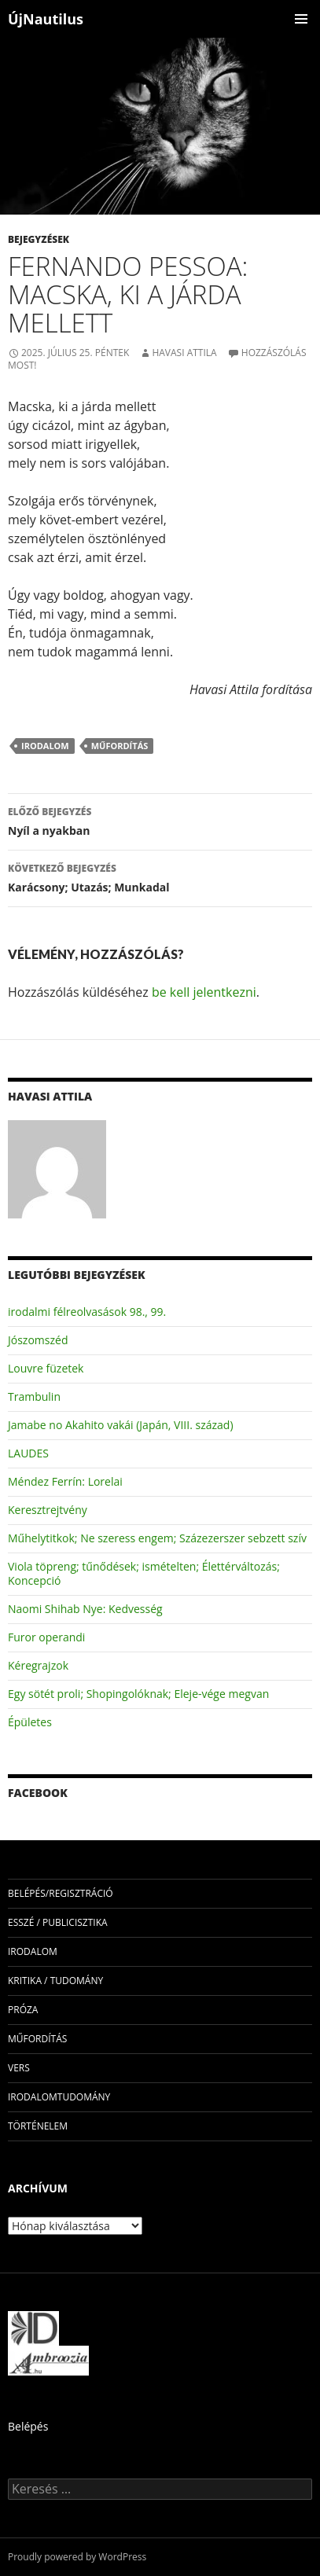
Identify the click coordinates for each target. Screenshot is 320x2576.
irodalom (45, 745)
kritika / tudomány (55, 1980)
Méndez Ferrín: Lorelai (65, 1481)
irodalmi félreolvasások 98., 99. (87, 1311)
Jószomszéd (38, 1339)
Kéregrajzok (38, 1665)
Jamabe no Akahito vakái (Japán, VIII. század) (121, 1424)
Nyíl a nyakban (160, 820)
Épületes (30, 1721)
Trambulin (34, 1396)
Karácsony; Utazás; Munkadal (160, 877)
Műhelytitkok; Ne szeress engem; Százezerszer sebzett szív (157, 1538)
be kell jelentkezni (204, 992)
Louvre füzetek (45, 1368)
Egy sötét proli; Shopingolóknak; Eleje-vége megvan (138, 1693)
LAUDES (28, 1453)
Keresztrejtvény (47, 1509)
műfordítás (120, 745)
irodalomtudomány (59, 2097)
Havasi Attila (184, 352)
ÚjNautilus (45, 18)
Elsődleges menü (301, 19)
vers (19, 2067)
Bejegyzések (38, 239)
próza (23, 2009)
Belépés (28, 2426)
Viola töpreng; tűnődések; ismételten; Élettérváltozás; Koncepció (144, 1573)
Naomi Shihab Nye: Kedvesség (85, 1608)
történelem (38, 2126)
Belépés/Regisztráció (60, 1893)
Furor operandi (46, 1637)
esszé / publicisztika (58, 1922)
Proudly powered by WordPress (77, 2556)
